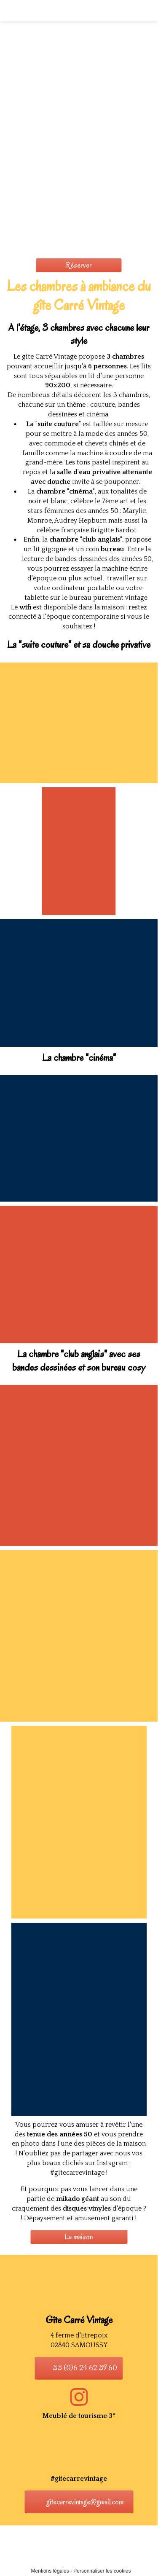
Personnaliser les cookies (102, 2571)
